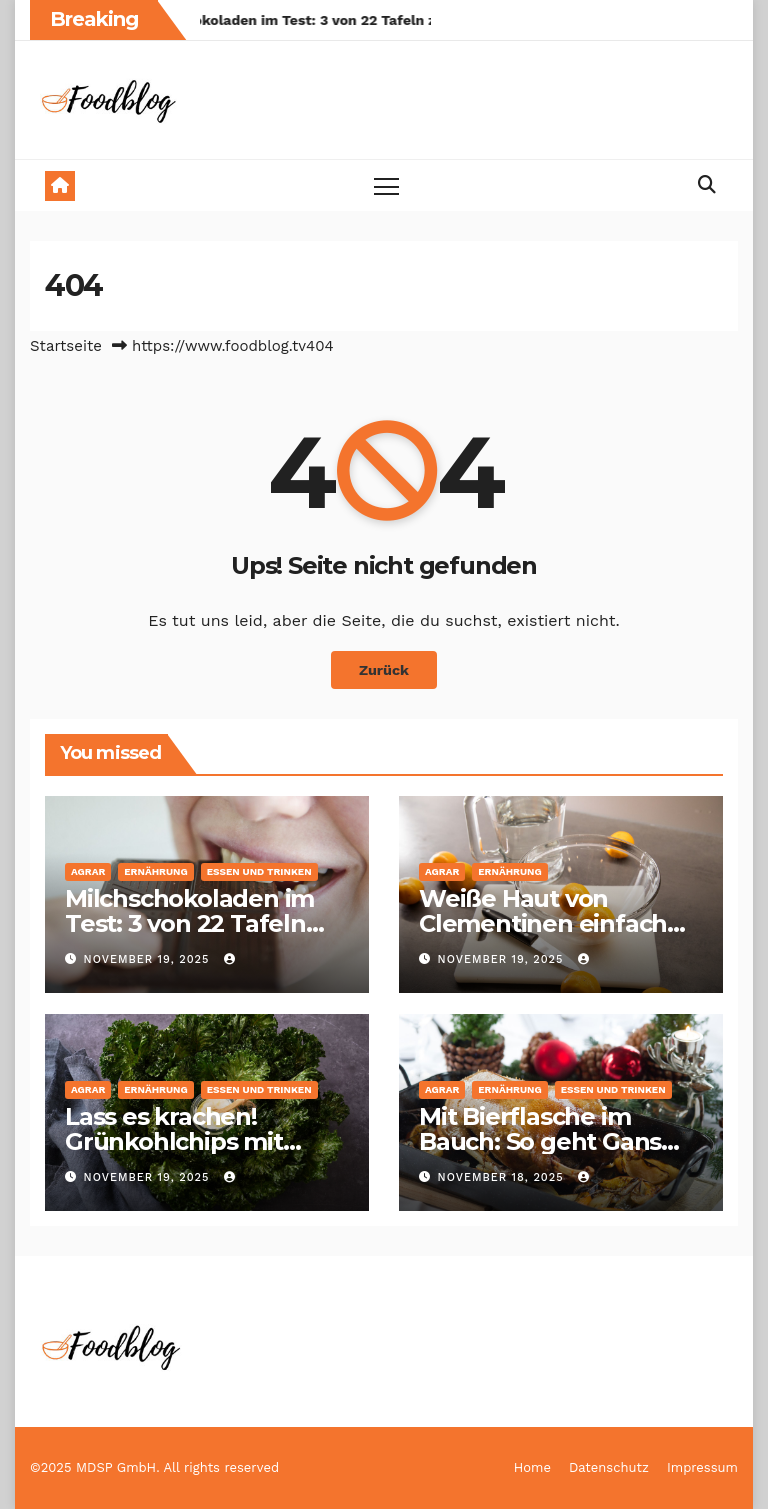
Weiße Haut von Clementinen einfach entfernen (543, 923)
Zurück (384, 670)
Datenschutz (609, 1467)
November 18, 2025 (503, 1177)
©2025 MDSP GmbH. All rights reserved (154, 1467)
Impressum (702, 1467)
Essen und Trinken (259, 871)
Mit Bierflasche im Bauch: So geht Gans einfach (540, 1141)
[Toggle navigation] (386, 185)
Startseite (66, 346)
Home (532, 1467)
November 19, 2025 (149, 959)
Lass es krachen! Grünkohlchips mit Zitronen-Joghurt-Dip (191, 1141)
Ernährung (155, 871)
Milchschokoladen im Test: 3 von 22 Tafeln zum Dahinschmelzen (192, 923)
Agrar (88, 871)
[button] (707, 184)
